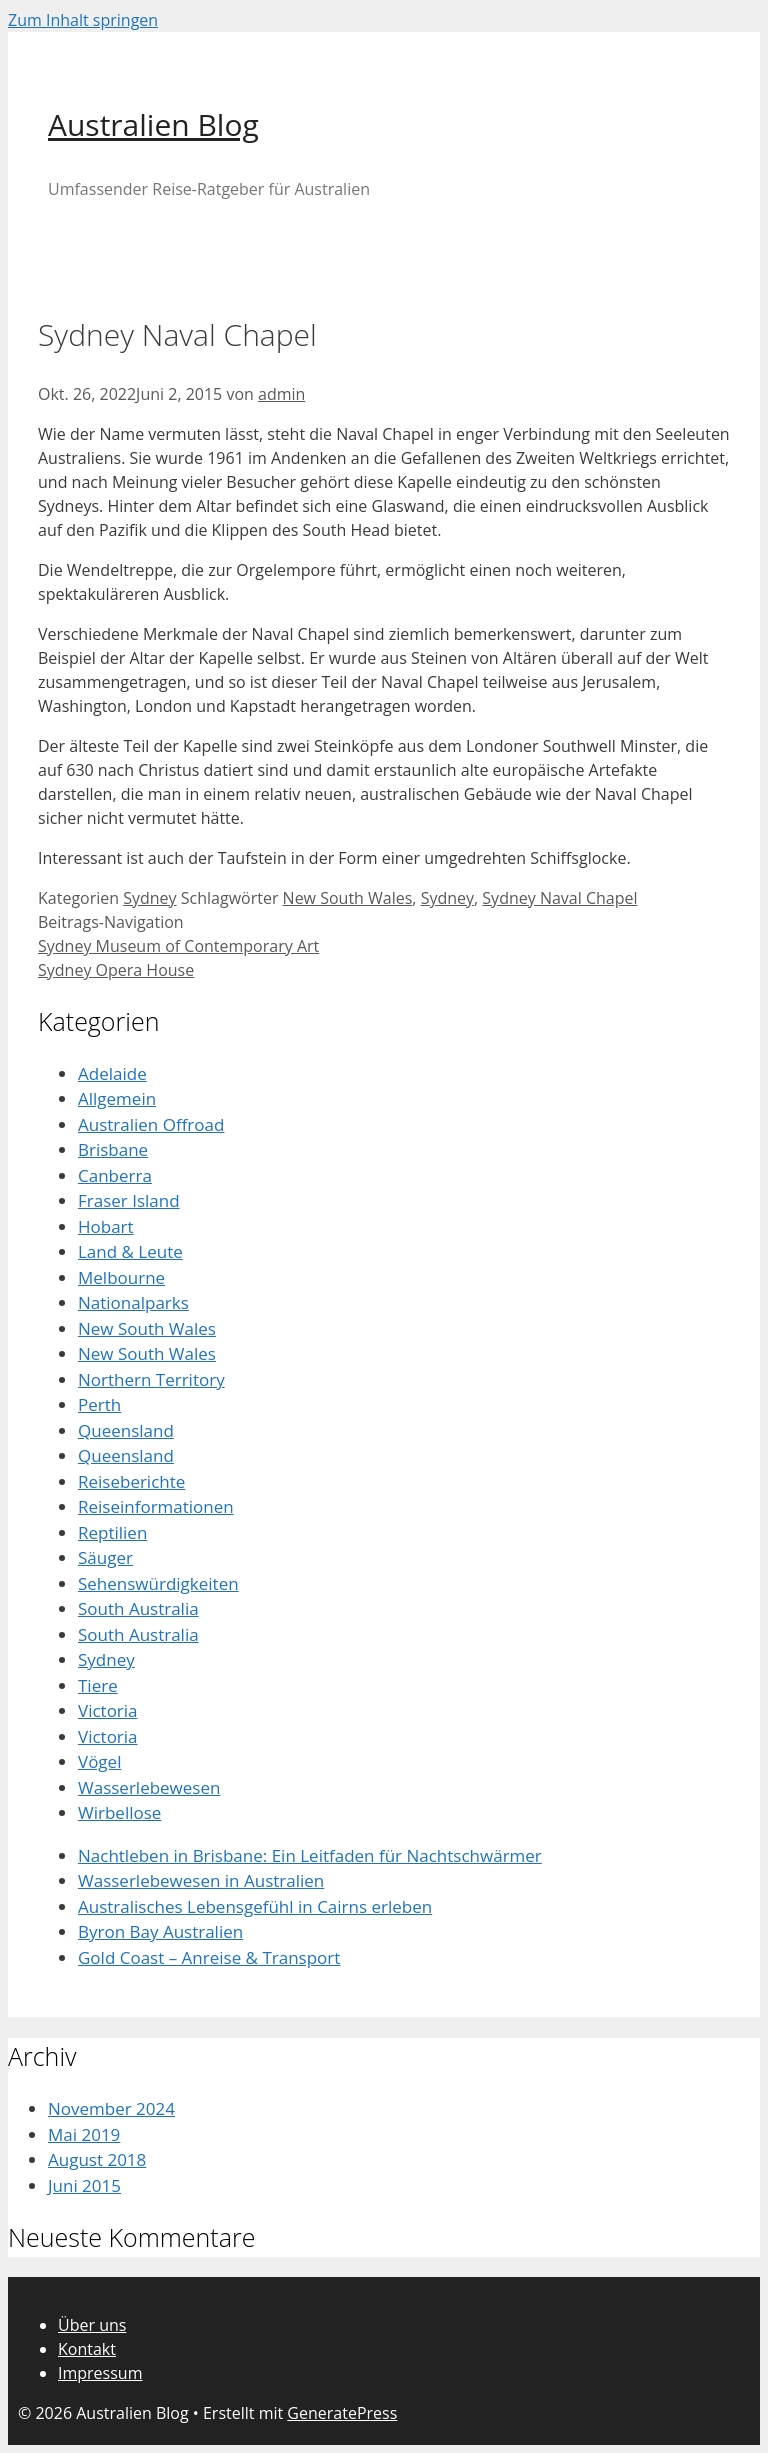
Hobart (106, 1226)
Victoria (108, 1710)
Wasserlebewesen (149, 1787)
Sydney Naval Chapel (559, 898)
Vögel (99, 1761)
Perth (99, 1404)
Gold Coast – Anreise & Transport (209, 1957)
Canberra (115, 1175)
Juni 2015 (84, 2185)
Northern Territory (151, 1379)
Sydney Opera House (116, 970)
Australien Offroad (151, 1124)
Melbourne (121, 1277)
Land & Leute (130, 1251)
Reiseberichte (131, 1481)
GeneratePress (342, 2413)
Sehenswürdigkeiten (158, 1583)
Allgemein (117, 1098)
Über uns (92, 2325)
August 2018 (97, 2159)
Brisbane (113, 1149)
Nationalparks (133, 1302)
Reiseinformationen (156, 1506)
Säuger (105, 1557)
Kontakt (87, 2349)
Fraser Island (129, 1200)
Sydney (149, 898)
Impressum (100, 2373)
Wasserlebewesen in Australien (201, 1880)
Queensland (126, 1430)
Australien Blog (153, 124)
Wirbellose (119, 1812)
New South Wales (348, 898)
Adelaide (112, 1073)
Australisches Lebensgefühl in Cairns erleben (255, 1906)
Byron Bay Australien (160, 1931)
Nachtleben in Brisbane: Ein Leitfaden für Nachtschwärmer (310, 1855)
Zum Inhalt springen (83, 20)
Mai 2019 (84, 2134)
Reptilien (112, 1532)
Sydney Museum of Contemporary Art (178, 946)
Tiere (98, 1685)
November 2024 (111, 2108)
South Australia (138, 1608)
